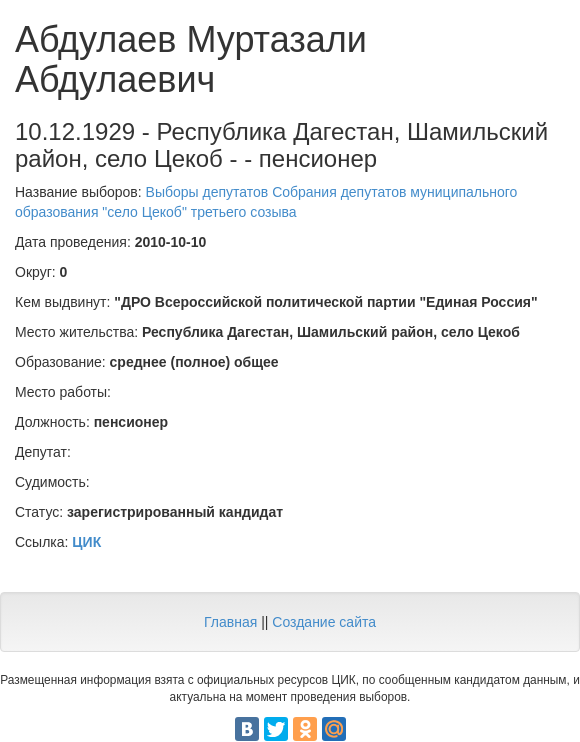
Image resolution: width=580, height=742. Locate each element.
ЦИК (86, 542)
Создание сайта (324, 622)
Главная (230, 622)
